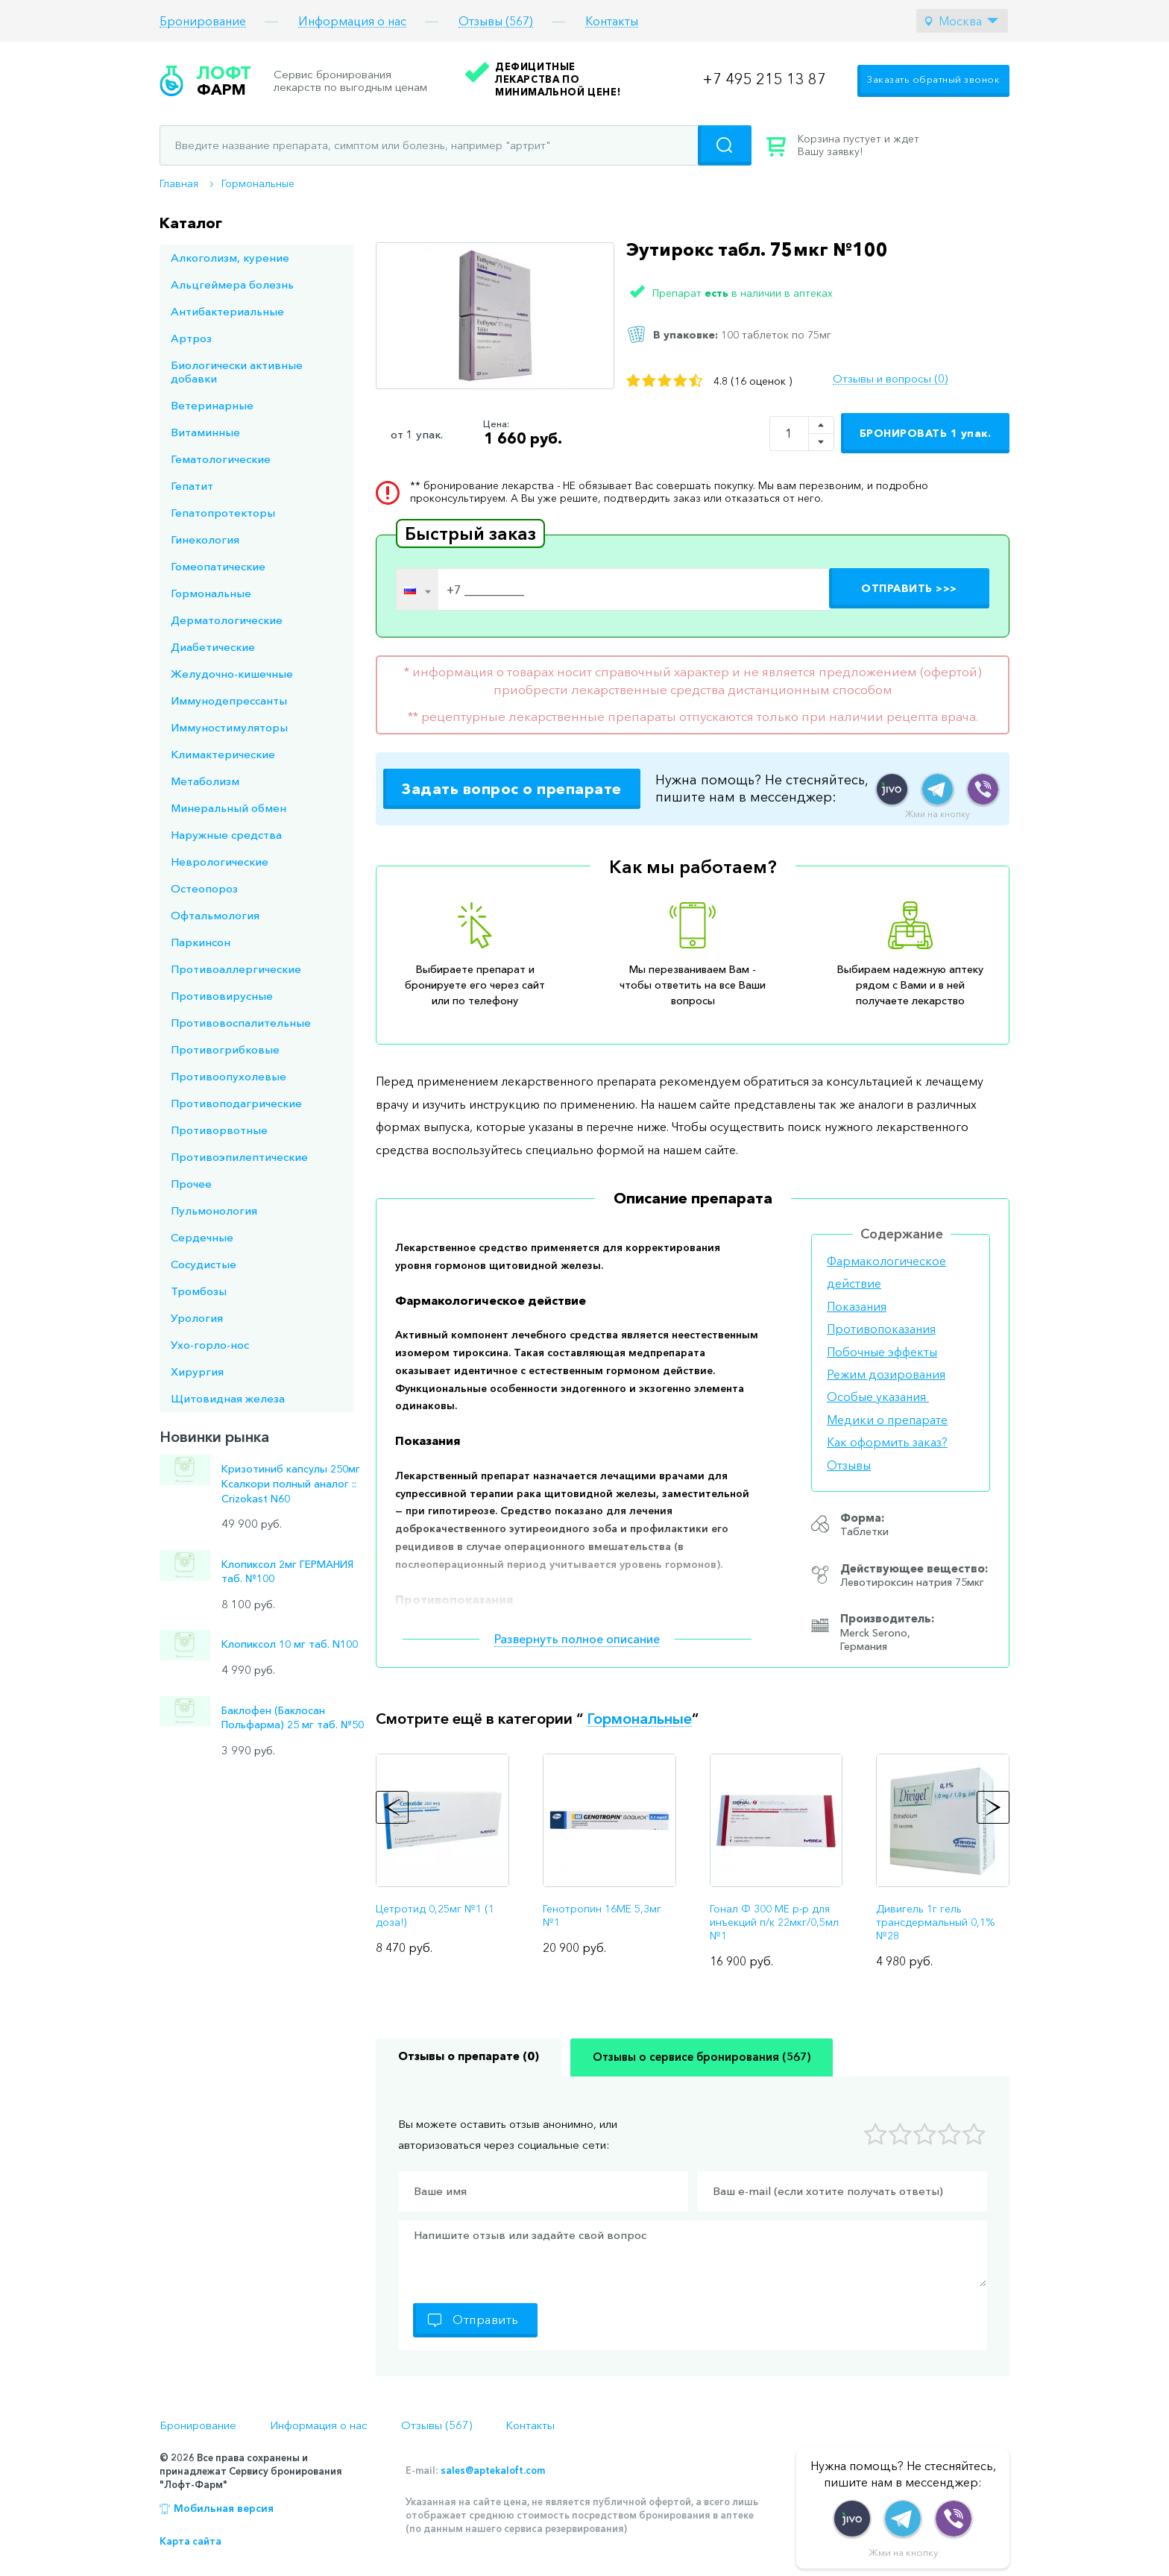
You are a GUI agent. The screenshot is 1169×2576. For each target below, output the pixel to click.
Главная (179, 183)
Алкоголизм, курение (230, 258)
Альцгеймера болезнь (232, 284)
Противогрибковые (225, 1049)
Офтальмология (215, 915)
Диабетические (213, 647)
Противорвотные (219, 1130)
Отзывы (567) (496, 21)
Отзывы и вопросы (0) (890, 379)
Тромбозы (199, 1291)
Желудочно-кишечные (232, 674)
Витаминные (205, 432)
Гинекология (205, 539)
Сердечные (202, 1237)
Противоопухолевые (228, 1076)
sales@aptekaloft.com (493, 2470)
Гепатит (192, 486)
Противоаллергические (236, 969)
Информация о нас (352, 21)
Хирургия (197, 1371)
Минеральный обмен (228, 808)
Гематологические (221, 459)
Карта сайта (190, 2541)
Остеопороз (204, 888)
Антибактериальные (227, 311)
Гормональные (257, 183)
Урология (197, 1318)
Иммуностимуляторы (229, 727)
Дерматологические (227, 620)
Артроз (191, 338)
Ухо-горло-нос (210, 1345)
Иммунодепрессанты (229, 700)
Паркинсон (200, 942)
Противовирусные (222, 996)
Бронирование (203, 21)
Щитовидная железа (228, 1398)
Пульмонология (214, 1210)
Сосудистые (203, 1264)
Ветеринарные (212, 405)
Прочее (191, 1184)
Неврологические (219, 861)
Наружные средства (226, 835)
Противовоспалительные (241, 1022)
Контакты (611, 21)
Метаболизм (205, 781)
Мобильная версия (224, 2508)
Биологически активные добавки (237, 371)
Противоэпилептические (239, 1157)
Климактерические (223, 754)
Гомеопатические (218, 566)
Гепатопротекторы (223, 513)
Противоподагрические (236, 1103)
